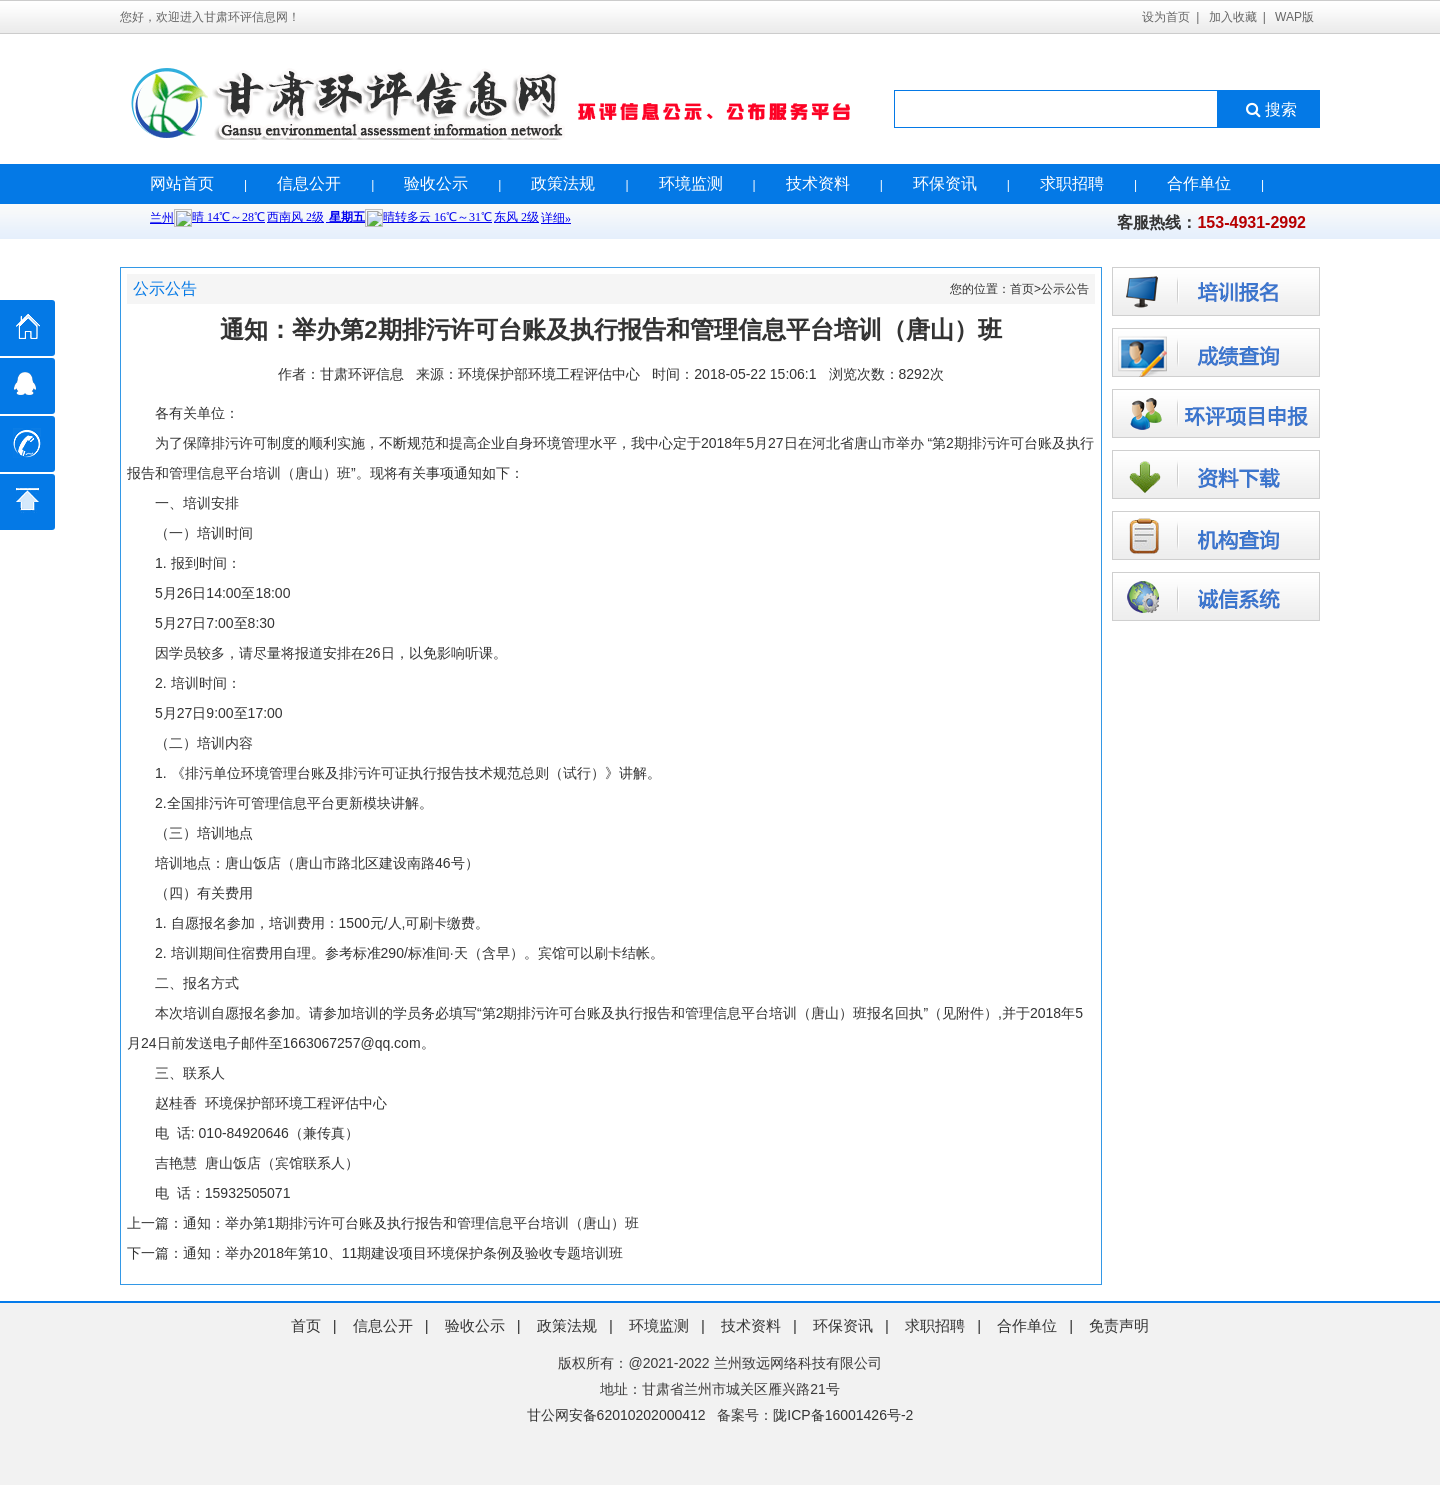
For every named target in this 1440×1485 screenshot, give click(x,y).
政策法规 (563, 183)
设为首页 (1166, 17)
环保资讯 (945, 183)
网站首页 (182, 183)
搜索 (1269, 109)
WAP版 (1294, 17)
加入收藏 (1233, 17)
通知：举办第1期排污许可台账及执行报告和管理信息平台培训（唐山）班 (411, 1223)
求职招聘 (1072, 183)
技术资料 (818, 183)
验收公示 (436, 183)
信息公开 (309, 183)
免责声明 (1119, 1325)
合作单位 (1199, 183)
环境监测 (691, 183)
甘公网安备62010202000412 (616, 1415)
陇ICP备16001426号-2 (843, 1415)
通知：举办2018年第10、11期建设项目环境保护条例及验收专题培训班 (403, 1253)
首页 (1022, 289)
